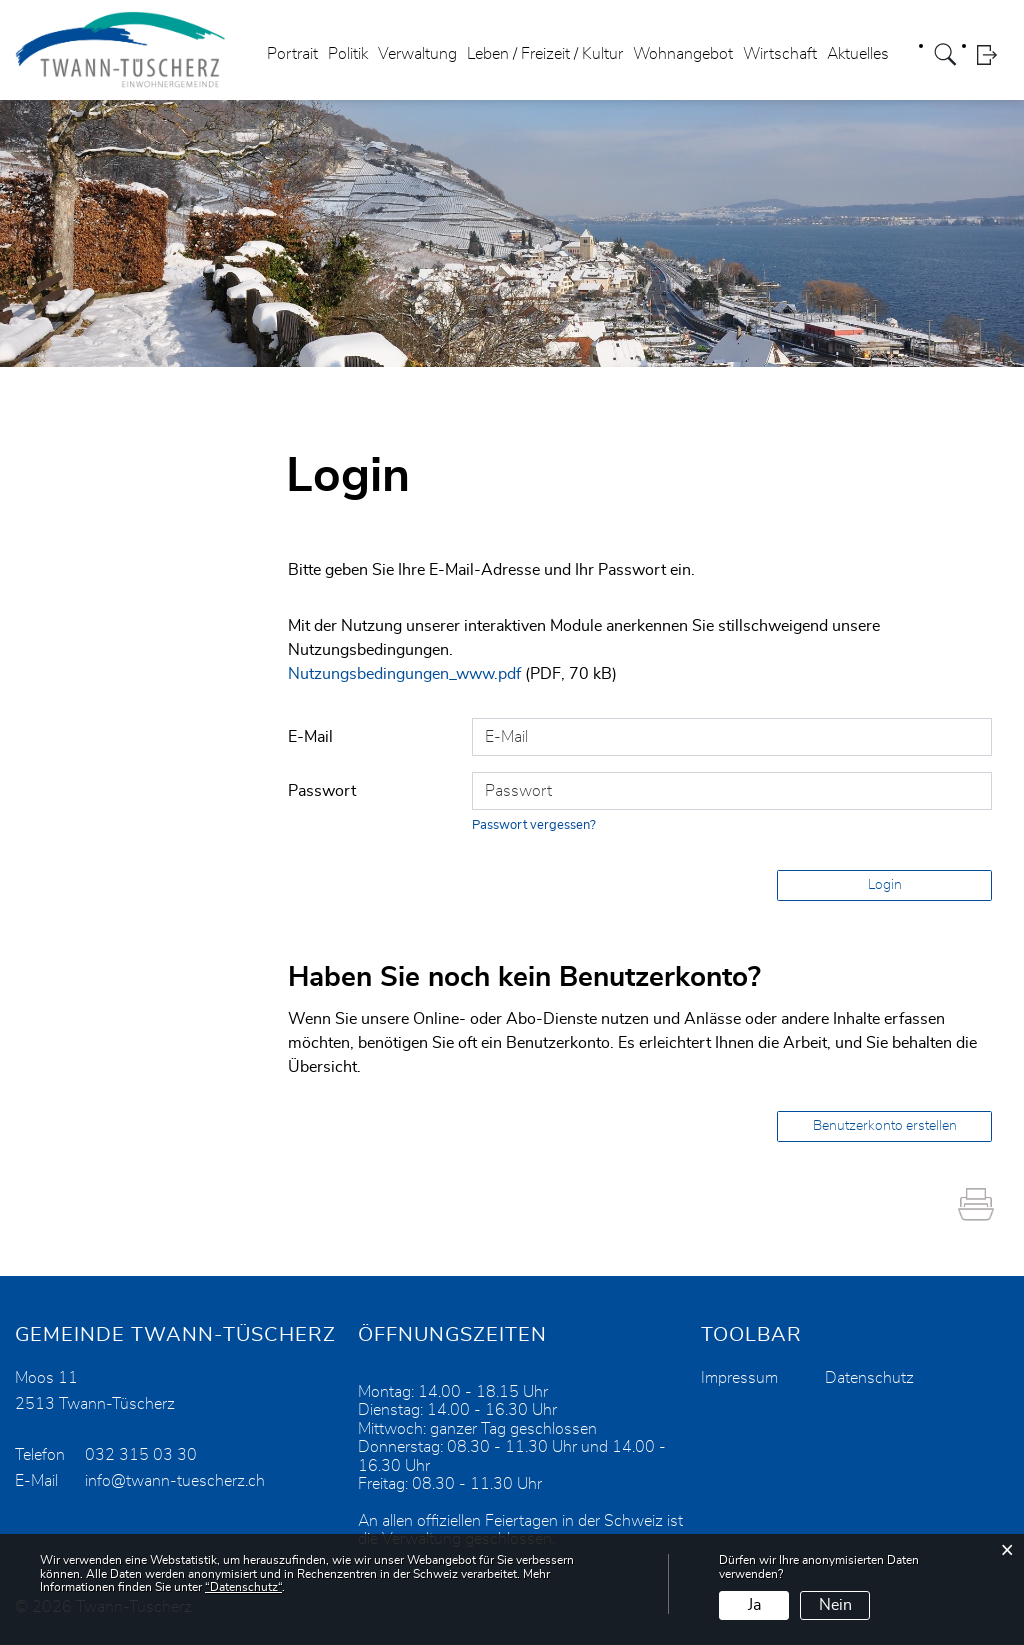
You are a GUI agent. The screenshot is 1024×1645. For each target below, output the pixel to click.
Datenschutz (869, 1378)
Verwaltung (417, 54)
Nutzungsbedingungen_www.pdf (404, 674)
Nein (835, 1605)
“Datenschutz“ (243, 1587)
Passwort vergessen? (534, 825)
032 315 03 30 (141, 1455)
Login (993, 54)
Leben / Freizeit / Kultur (545, 54)
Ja (754, 1605)
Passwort (322, 791)
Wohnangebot (683, 54)
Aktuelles (858, 54)
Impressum (739, 1378)
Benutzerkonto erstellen (885, 1126)
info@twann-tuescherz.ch (175, 1481)
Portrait (292, 54)
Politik (348, 54)
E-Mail (310, 737)
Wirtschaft (780, 54)
